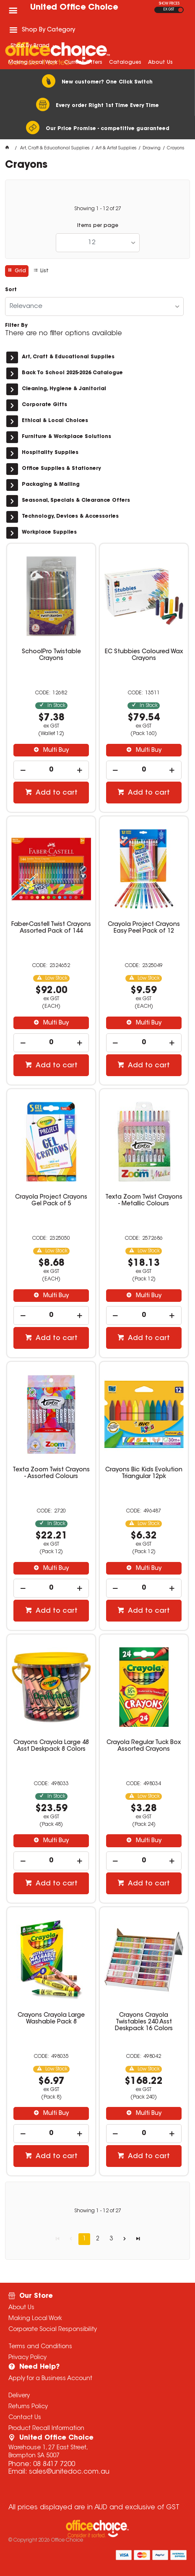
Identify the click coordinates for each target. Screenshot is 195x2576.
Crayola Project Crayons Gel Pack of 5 (51, 1200)
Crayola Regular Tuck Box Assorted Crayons (144, 1746)
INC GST (180, 10)
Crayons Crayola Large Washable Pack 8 (51, 2019)
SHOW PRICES (169, 3)
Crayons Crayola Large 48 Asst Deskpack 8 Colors (51, 1746)
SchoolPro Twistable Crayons (51, 655)
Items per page (97, 225)
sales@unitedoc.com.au (69, 2472)
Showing (97, 208)
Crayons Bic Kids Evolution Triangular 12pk (143, 1473)
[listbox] (98, 242)
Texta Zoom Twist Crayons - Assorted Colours (51, 1473)
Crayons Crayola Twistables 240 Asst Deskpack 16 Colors (144, 2022)
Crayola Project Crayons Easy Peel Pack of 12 (144, 928)
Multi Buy (55, 751)
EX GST (169, 9)
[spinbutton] (51, 770)
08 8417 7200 (54, 2464)
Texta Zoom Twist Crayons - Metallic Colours (143, 1200)
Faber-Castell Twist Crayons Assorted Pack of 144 (51, 928)
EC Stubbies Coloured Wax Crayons (144, 655)
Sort (11, 289)
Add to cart (56, 793)
